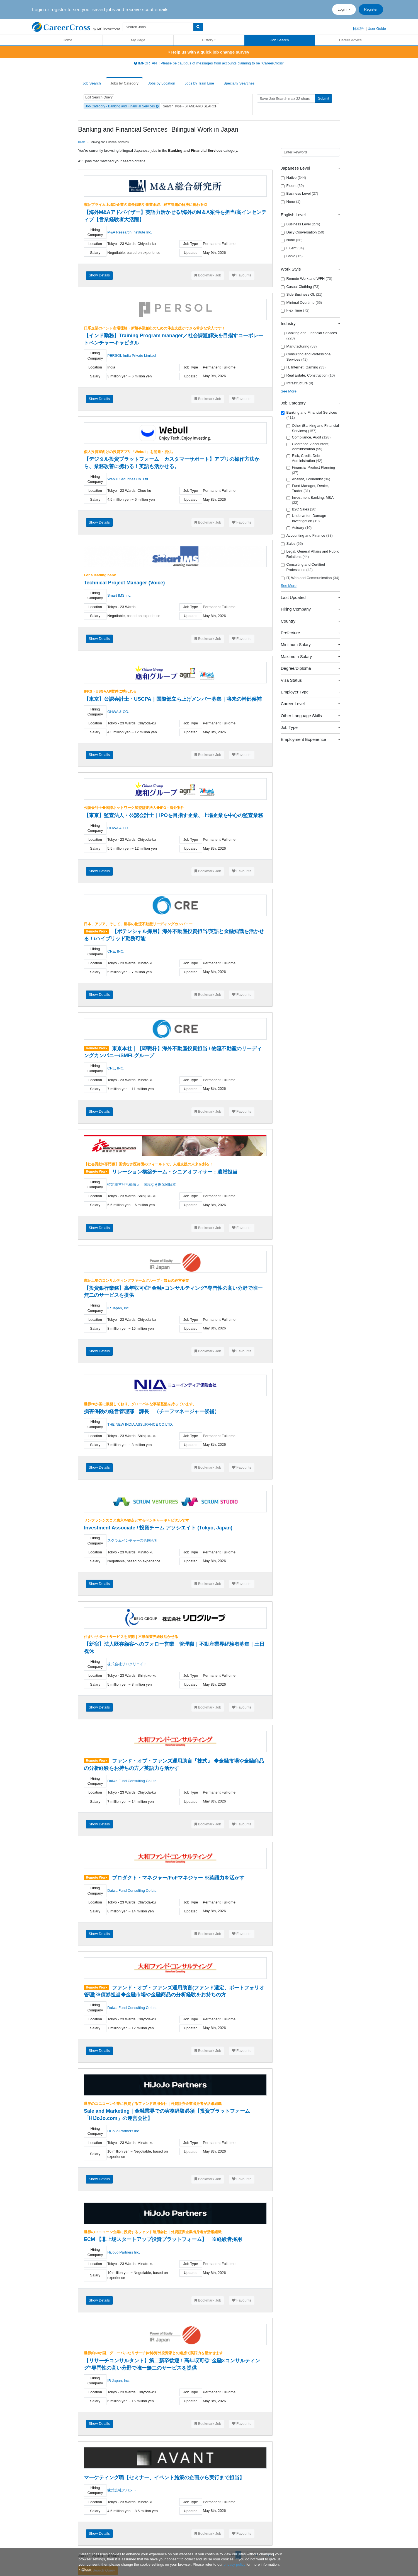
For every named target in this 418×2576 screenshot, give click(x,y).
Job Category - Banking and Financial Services (122, 106)
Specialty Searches (238, 83)
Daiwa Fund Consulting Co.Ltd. (132, 1781)
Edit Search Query (99, 97)
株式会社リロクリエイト (127, 1664)
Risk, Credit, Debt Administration (304, 458)
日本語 (358, 28)
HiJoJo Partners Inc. (123, 2131)
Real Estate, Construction (308, 375)
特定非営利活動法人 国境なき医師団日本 (141, 1184)
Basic (292, 256)
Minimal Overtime (301, 302)
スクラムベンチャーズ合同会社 (132, 1540)
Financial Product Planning (310, 470)
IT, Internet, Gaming (303, 367)
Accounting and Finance (307, 535)
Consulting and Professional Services (306, 357)
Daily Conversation (302, 232)
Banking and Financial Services (309, 335)
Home (67, 40)
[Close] (85, 2569)
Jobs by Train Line (199, 83)
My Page (138, 40)
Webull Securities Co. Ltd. (128, 479)
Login (342, 9)
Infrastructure (297, 383)
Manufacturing (299, 346)
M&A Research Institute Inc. (129, 232)
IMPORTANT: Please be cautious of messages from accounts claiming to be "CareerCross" (209, 63)
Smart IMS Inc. (119, 595)
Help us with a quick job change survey (209, 52)
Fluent (292, 186)
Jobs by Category (124, 83)
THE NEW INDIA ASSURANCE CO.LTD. (140, 1424)
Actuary (299, 528)
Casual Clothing (300, 287)
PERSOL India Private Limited (131, 355)
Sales (292, 543)
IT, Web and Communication (310, 578)
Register (371, 9)
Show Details (99, 275)
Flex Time (295, 310)
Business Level (299, 193)
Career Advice (350, 40)
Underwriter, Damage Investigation (306, 518)
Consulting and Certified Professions (303, 567)
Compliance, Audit (308, 437)
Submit (323, 98)
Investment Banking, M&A (310, 500)
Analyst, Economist (308, 479)
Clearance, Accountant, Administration (307, 446)
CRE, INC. (115, 951)
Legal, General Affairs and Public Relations (310, 554)
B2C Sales (301, 509)
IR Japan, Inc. (118, 1308)
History (207, 40)
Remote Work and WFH (306, 278)
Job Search (280, 40)
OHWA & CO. (118, 712)
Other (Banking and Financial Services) (312, 428)
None (291, 201)
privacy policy (234, 2564)
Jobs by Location (161, 83)
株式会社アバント (121, 2490)
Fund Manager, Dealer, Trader (307, 488)
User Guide (377, 28)
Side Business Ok (301, 294)
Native (293, 177)
